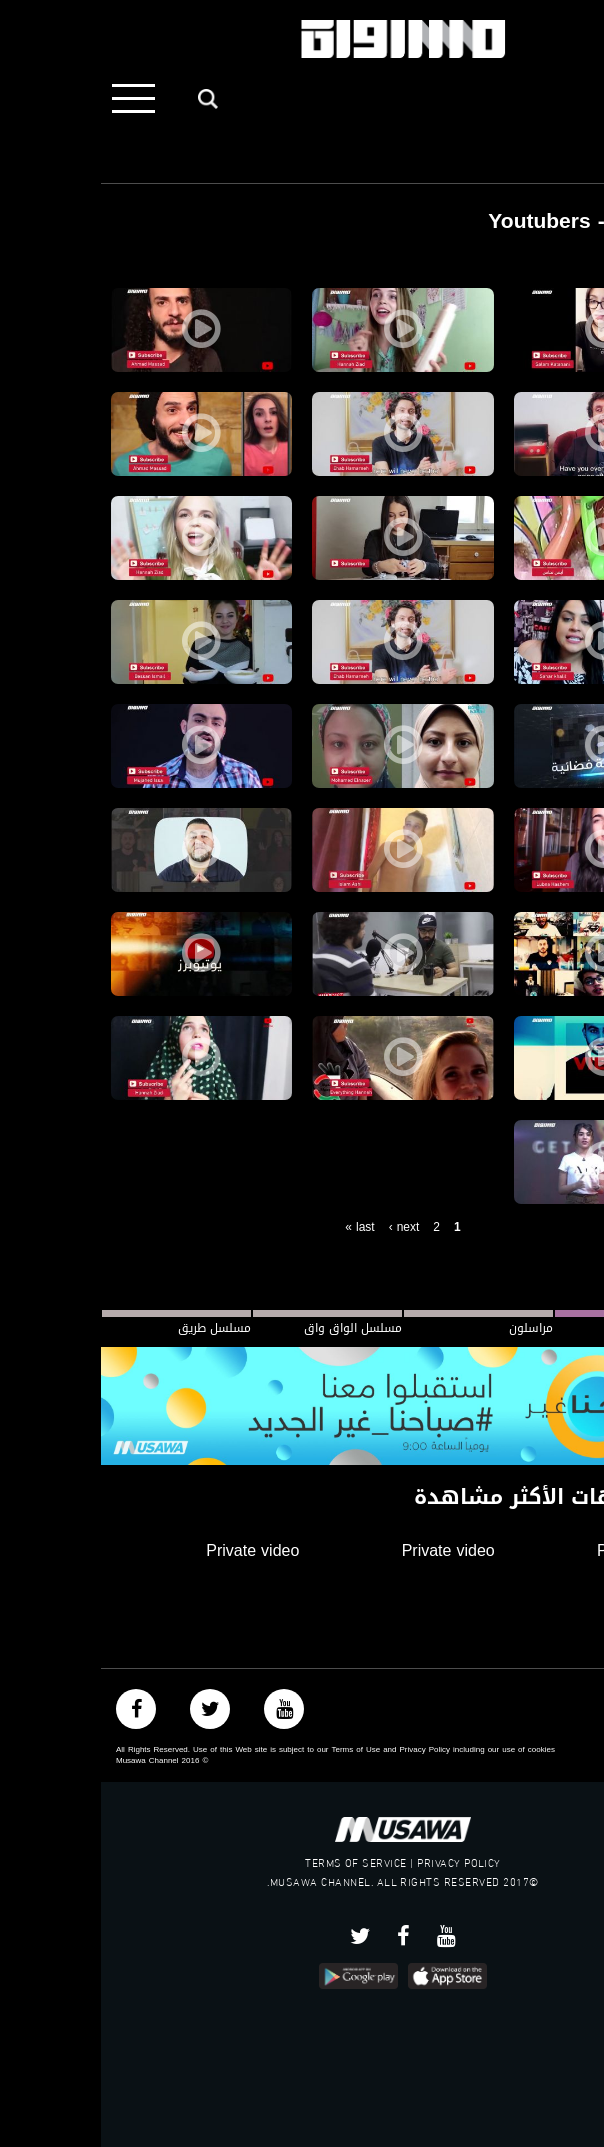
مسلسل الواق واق (252, 1328)
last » (258, 1227)
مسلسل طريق (113, 1328)
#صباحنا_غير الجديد (555, 1328)
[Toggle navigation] (32, 98)
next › (303, 1227)
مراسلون (430, 1328)
